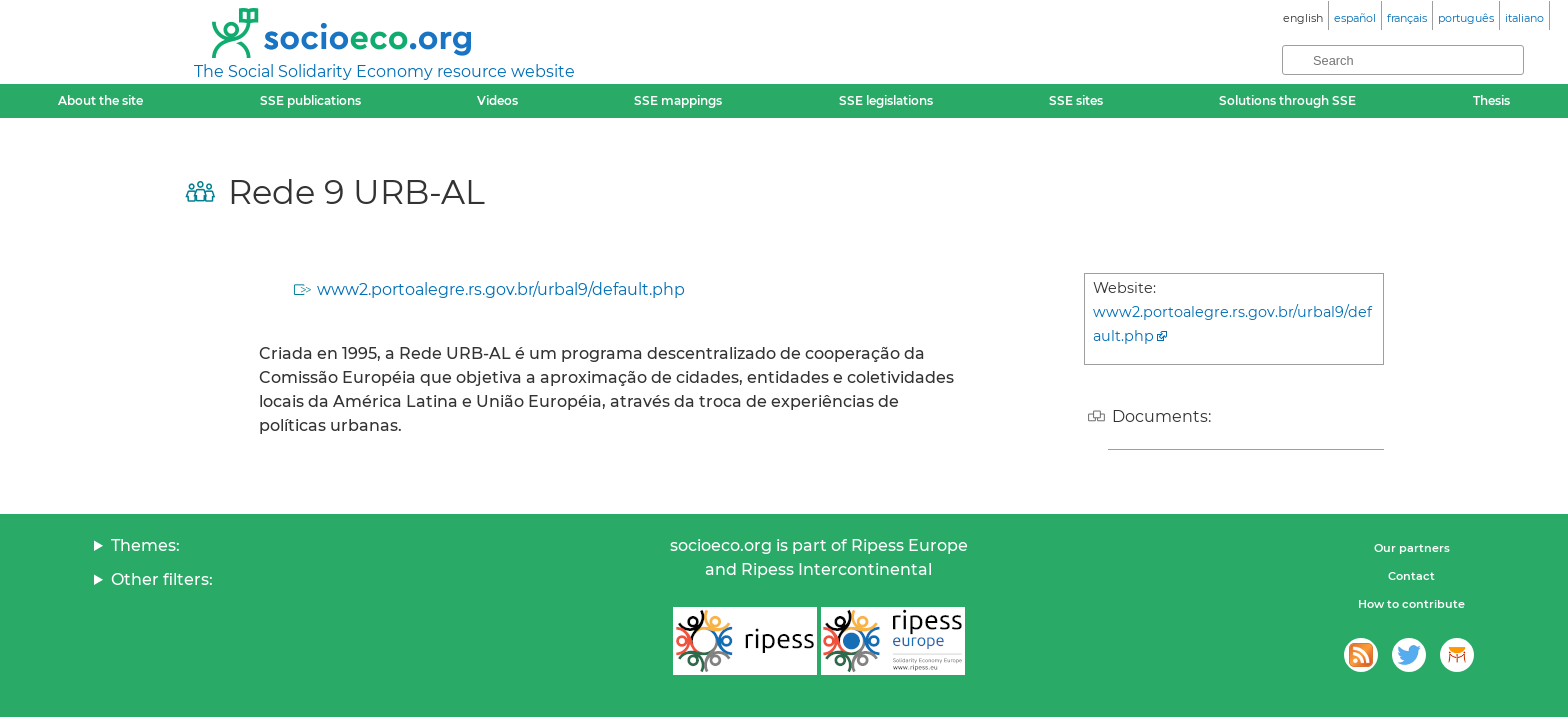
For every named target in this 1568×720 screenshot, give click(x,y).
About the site (100, 100)
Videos (497, 100)
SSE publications (310, 100)
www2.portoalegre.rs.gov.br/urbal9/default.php (501, 289)
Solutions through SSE (1287, 100)
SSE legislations (886, 100)
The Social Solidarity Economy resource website (384, 71)
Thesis (1491, 100)
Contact (1411, 576)
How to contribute (1411, 604)
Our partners (1412, 548)
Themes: (145, 545)
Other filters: (162, 579)
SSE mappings (678, 100)
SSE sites (1076, 100)
